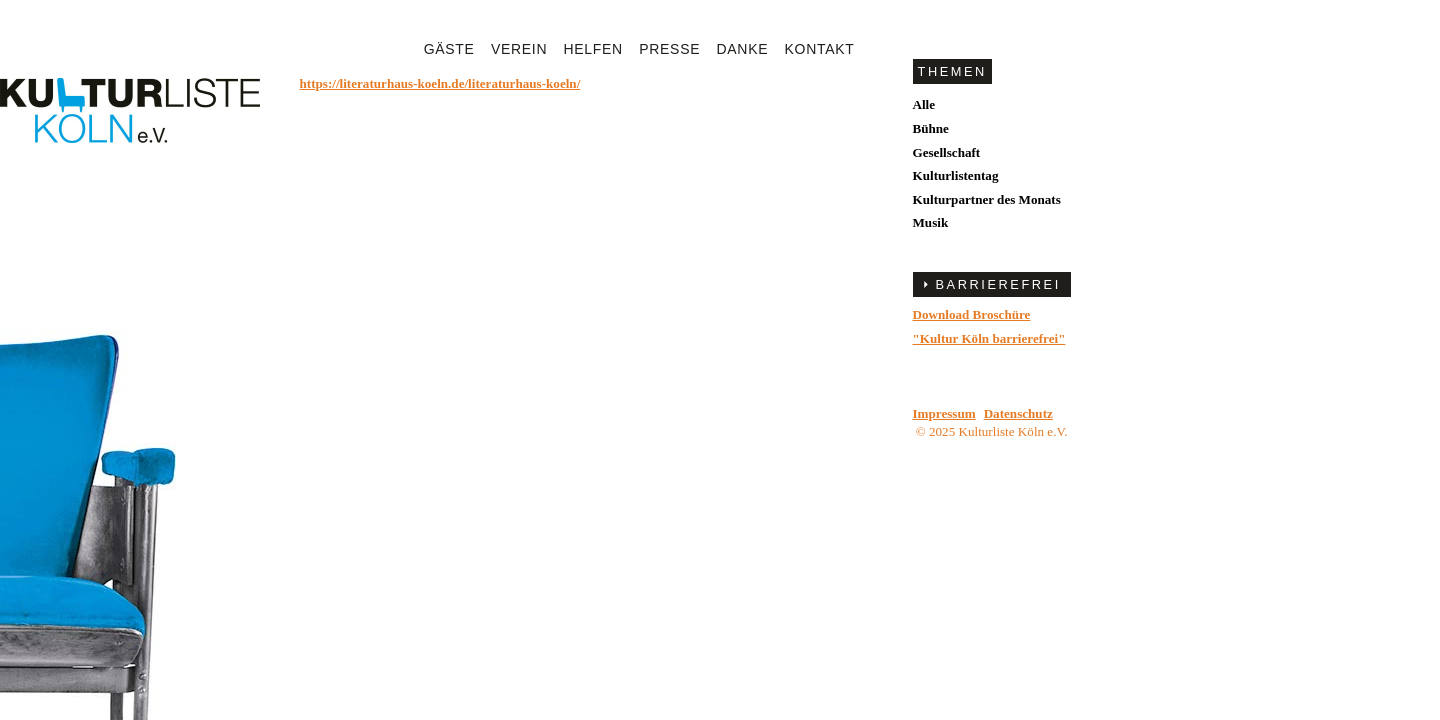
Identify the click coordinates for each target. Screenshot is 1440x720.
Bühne (931, 128)
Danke (743, 49)
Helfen (593, 49)
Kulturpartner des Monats (987, 199)
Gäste (449, 49)
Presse (669, 49)
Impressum (944, 413)
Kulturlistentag (956, 175)
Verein (519, 49)
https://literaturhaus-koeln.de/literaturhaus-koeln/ (440, 83)
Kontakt (820, 49)
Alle (924, 104)
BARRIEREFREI (998, 284)
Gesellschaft (947, 152)
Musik (931, 222)
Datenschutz (1018, 413)
